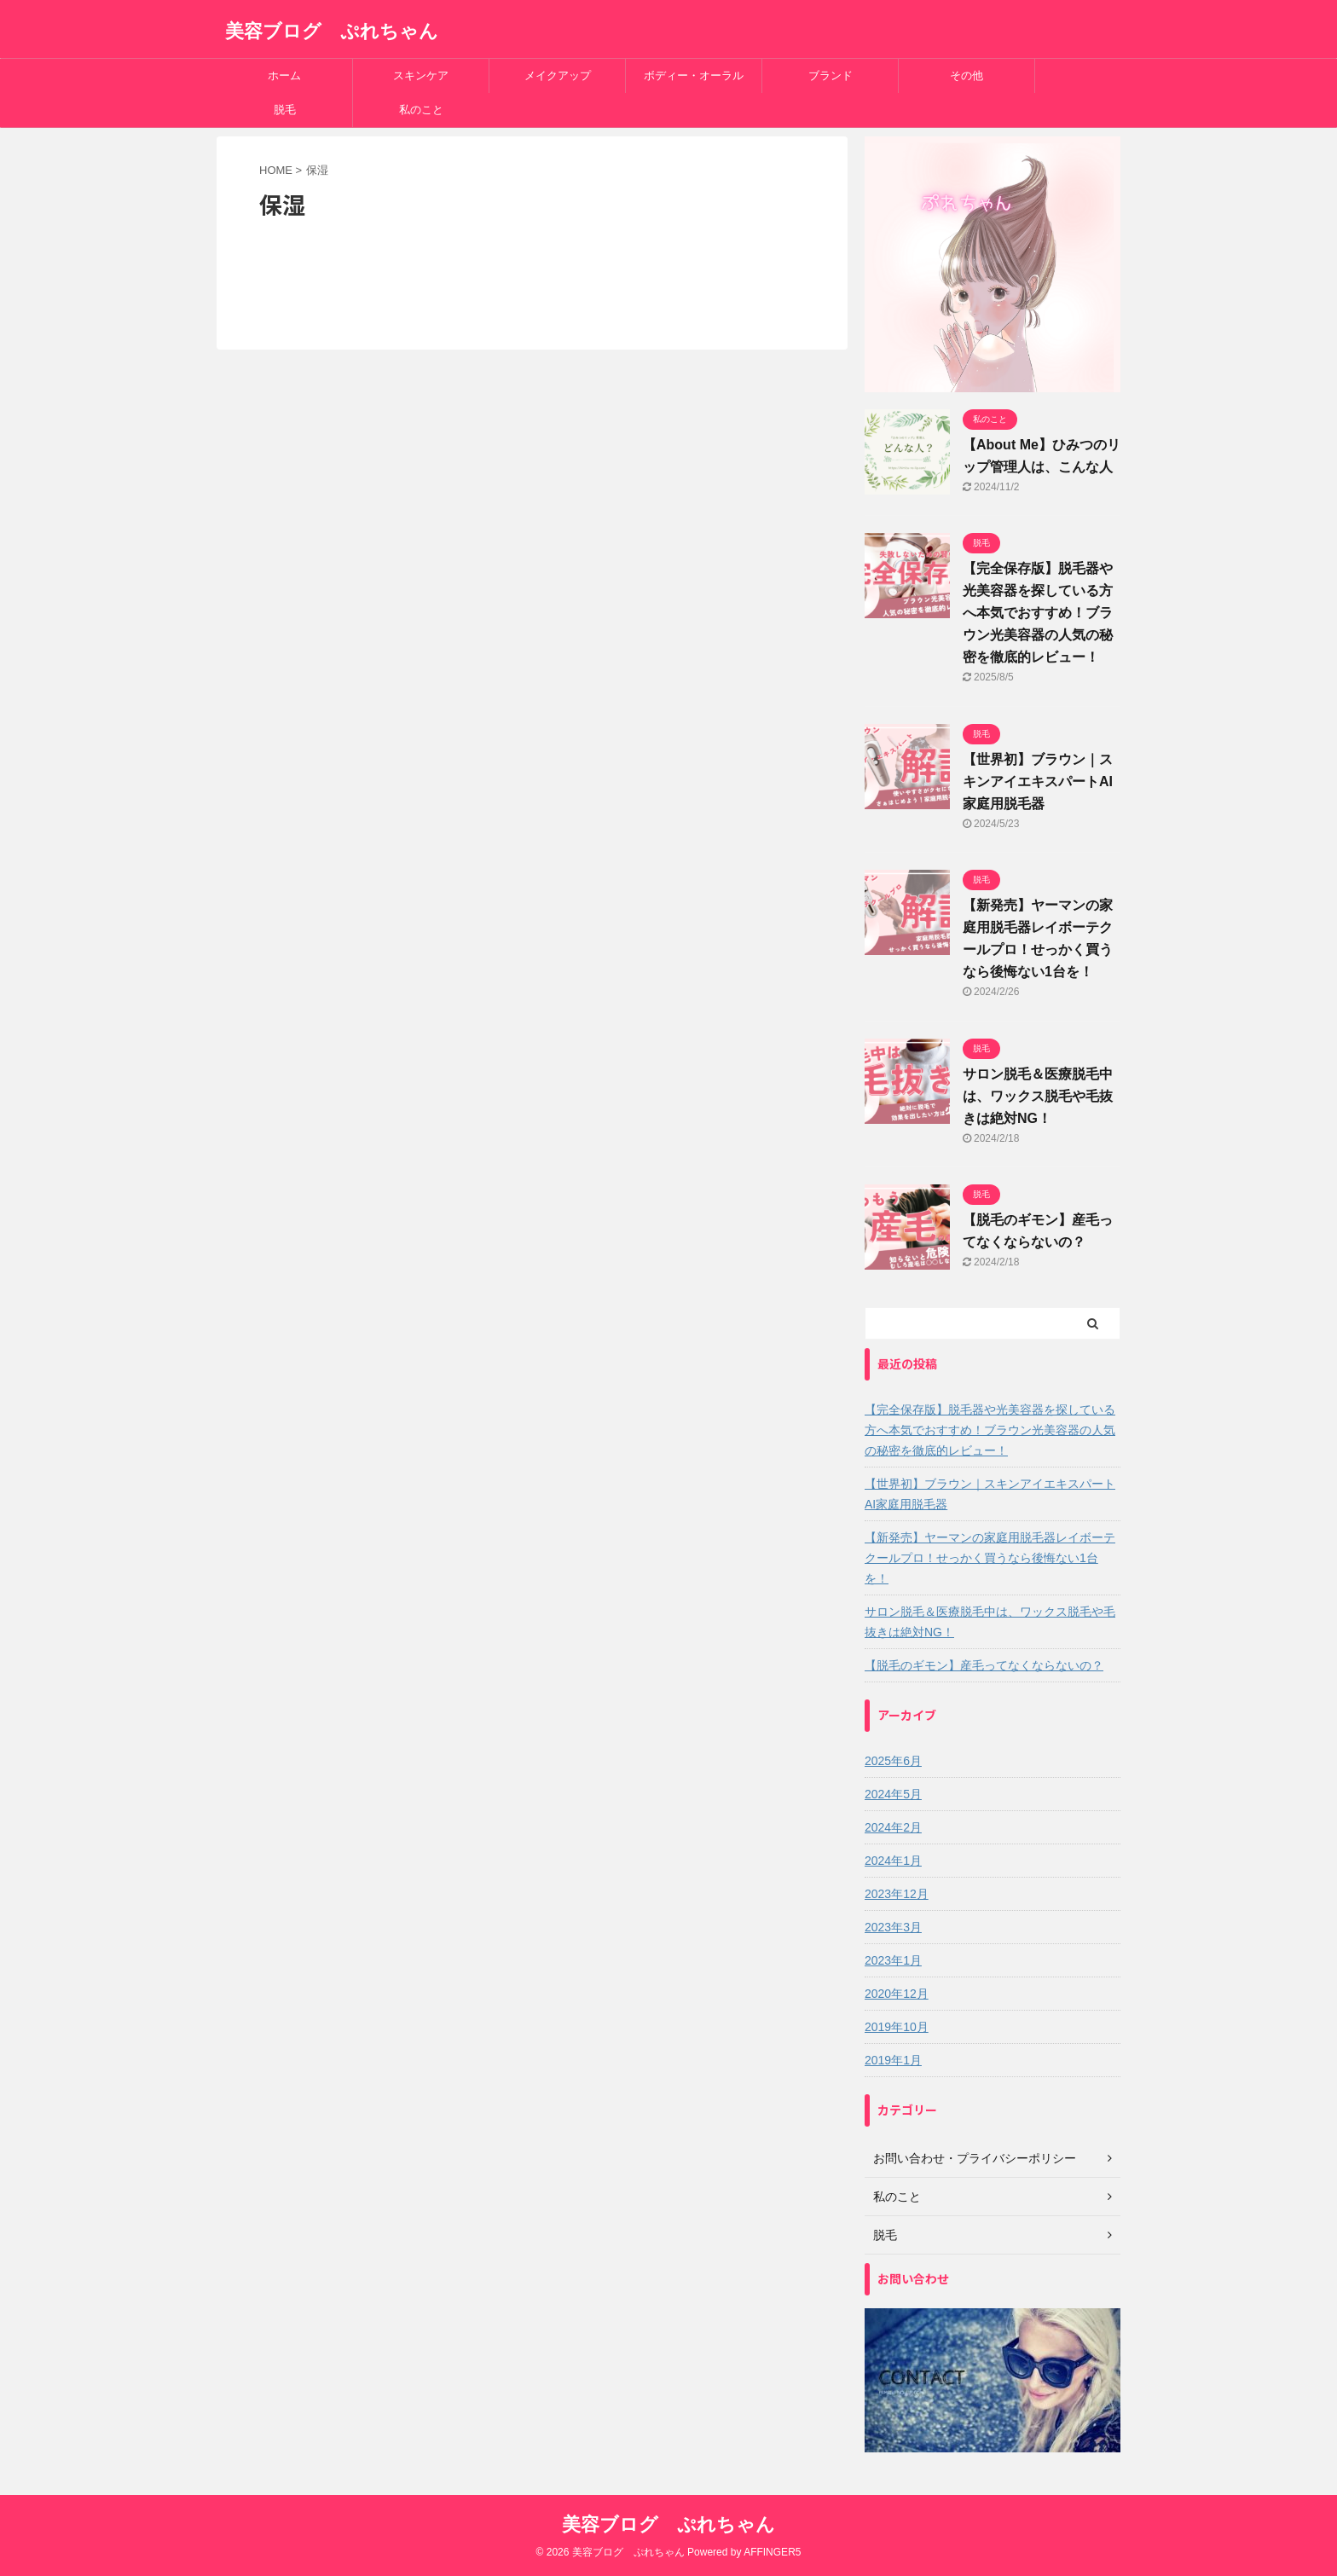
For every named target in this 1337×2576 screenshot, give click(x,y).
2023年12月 (897, 1894)
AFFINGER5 (772, 2552)
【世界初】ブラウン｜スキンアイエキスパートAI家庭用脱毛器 (1038, 781)
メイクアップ (557, 75)
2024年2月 (893, 1827)
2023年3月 (893, 1927)
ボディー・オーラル (694, 75)
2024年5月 (893, 1794)
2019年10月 (897, 2027)
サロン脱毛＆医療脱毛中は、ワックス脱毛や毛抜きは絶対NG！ (1038, 1096)
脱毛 (285, 109)
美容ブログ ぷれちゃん (331, 31)
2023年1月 (893, 1960)
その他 (966, 75)
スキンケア (421, 75)
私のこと (421, 109)
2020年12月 (897, 1993)
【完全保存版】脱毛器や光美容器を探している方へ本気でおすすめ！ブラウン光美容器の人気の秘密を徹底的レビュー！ (1038, 612)
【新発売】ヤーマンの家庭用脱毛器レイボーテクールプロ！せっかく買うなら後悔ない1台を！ (990, 1558)
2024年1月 (893, 1860)
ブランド (830, 75)
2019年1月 (893, 2060)
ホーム (284, 75)
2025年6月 (893, 1761)
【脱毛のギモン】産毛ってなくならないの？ (984, 1665)
